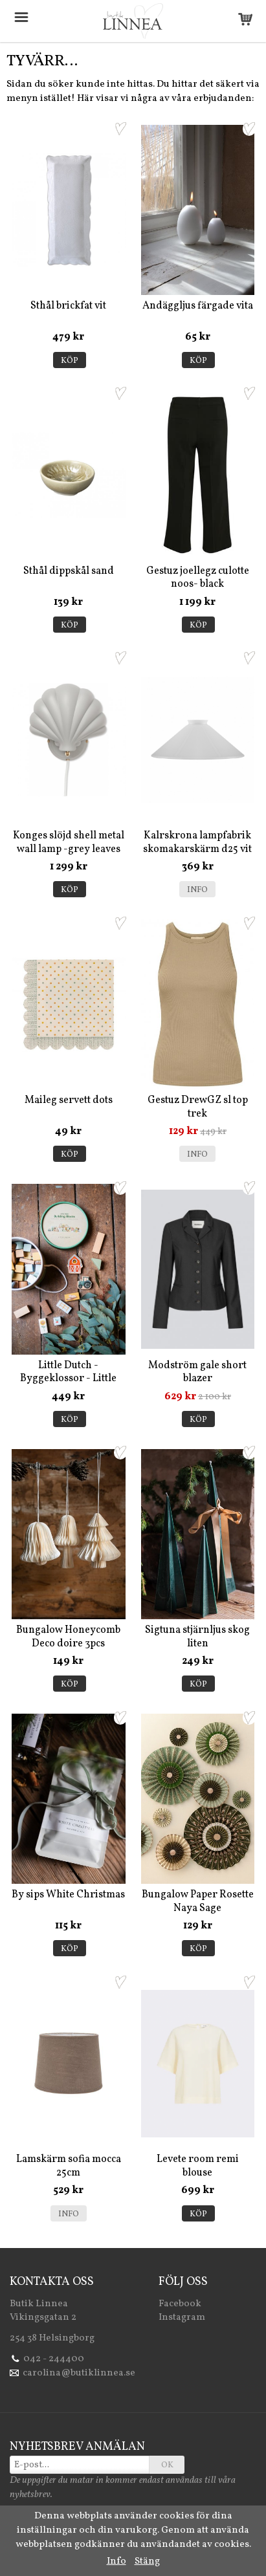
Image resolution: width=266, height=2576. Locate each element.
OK (167, 2465)
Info (197, 890)
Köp (69, 361)
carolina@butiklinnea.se (79, 2373)
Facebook (180, 2304)
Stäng (147, 2561)
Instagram (182, 2317)
